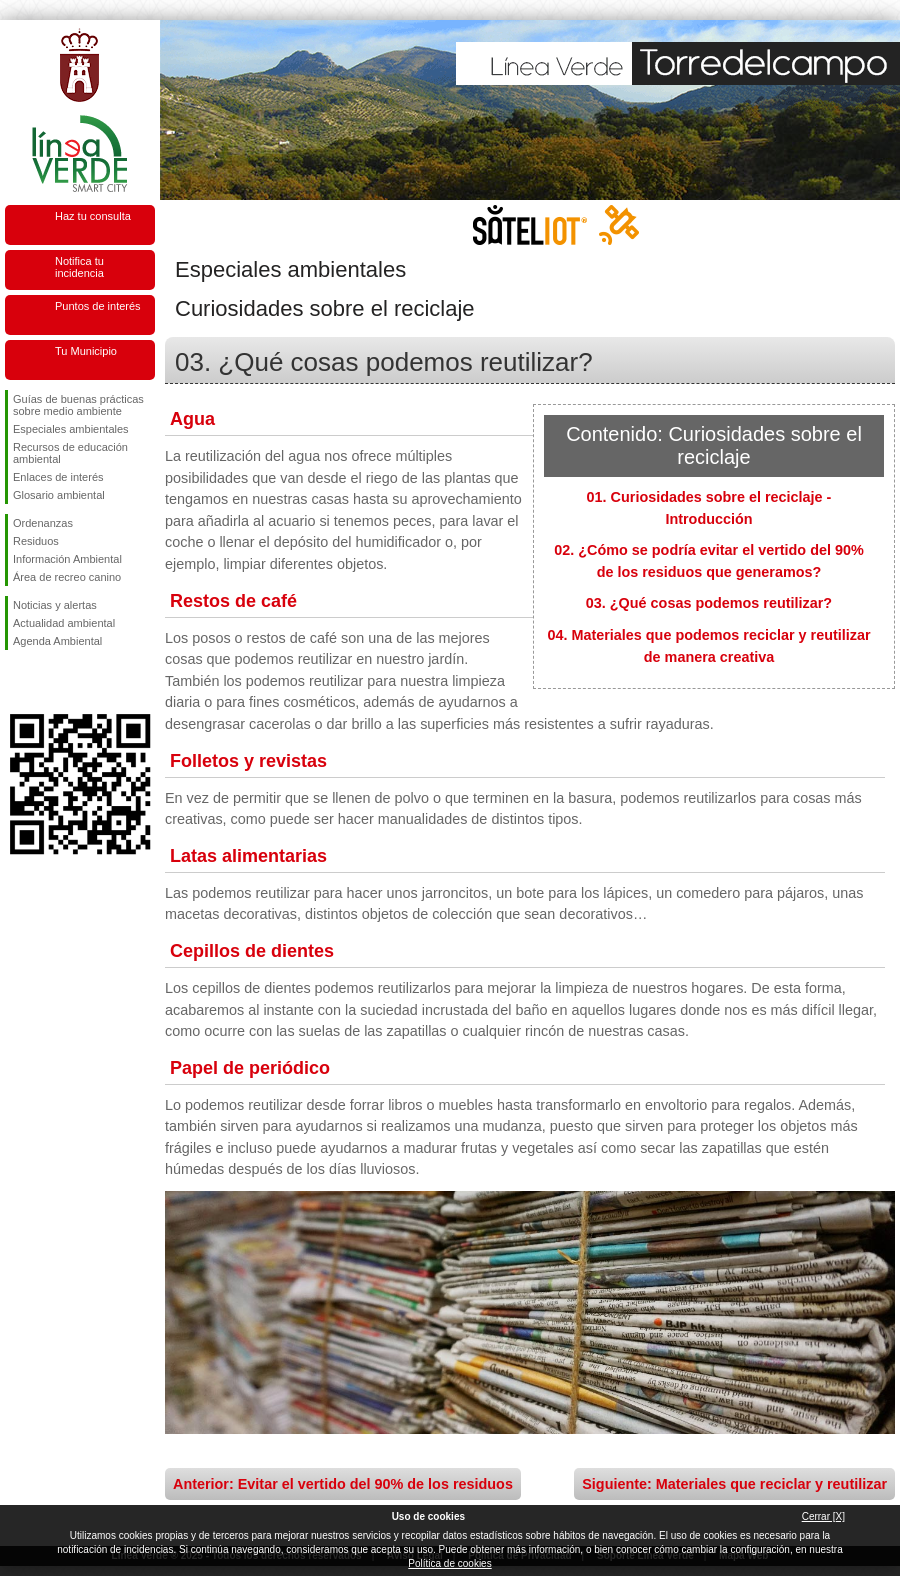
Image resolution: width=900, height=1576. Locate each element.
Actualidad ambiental (64, 623)
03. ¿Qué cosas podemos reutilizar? (709, 603)
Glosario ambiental (59, 495)
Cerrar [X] (823, 1516)
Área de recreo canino (67, 577)
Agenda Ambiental (57, 641)
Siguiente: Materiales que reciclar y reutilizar (734, 1484)
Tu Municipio (86, 351)
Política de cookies (449, 1563)
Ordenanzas (43, 523)
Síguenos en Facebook (17, 682)
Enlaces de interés (58, 477)
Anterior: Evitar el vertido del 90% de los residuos (343, 1484)
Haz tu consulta (93, 216)
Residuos (36, 541)
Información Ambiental (67, 559)
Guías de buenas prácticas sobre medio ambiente (78, 405)
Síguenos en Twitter (50, 682)
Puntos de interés (98, 306)
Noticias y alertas (55, 605)
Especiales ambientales (71, 429)
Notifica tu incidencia (79, 267)
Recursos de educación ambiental (70, 453)
